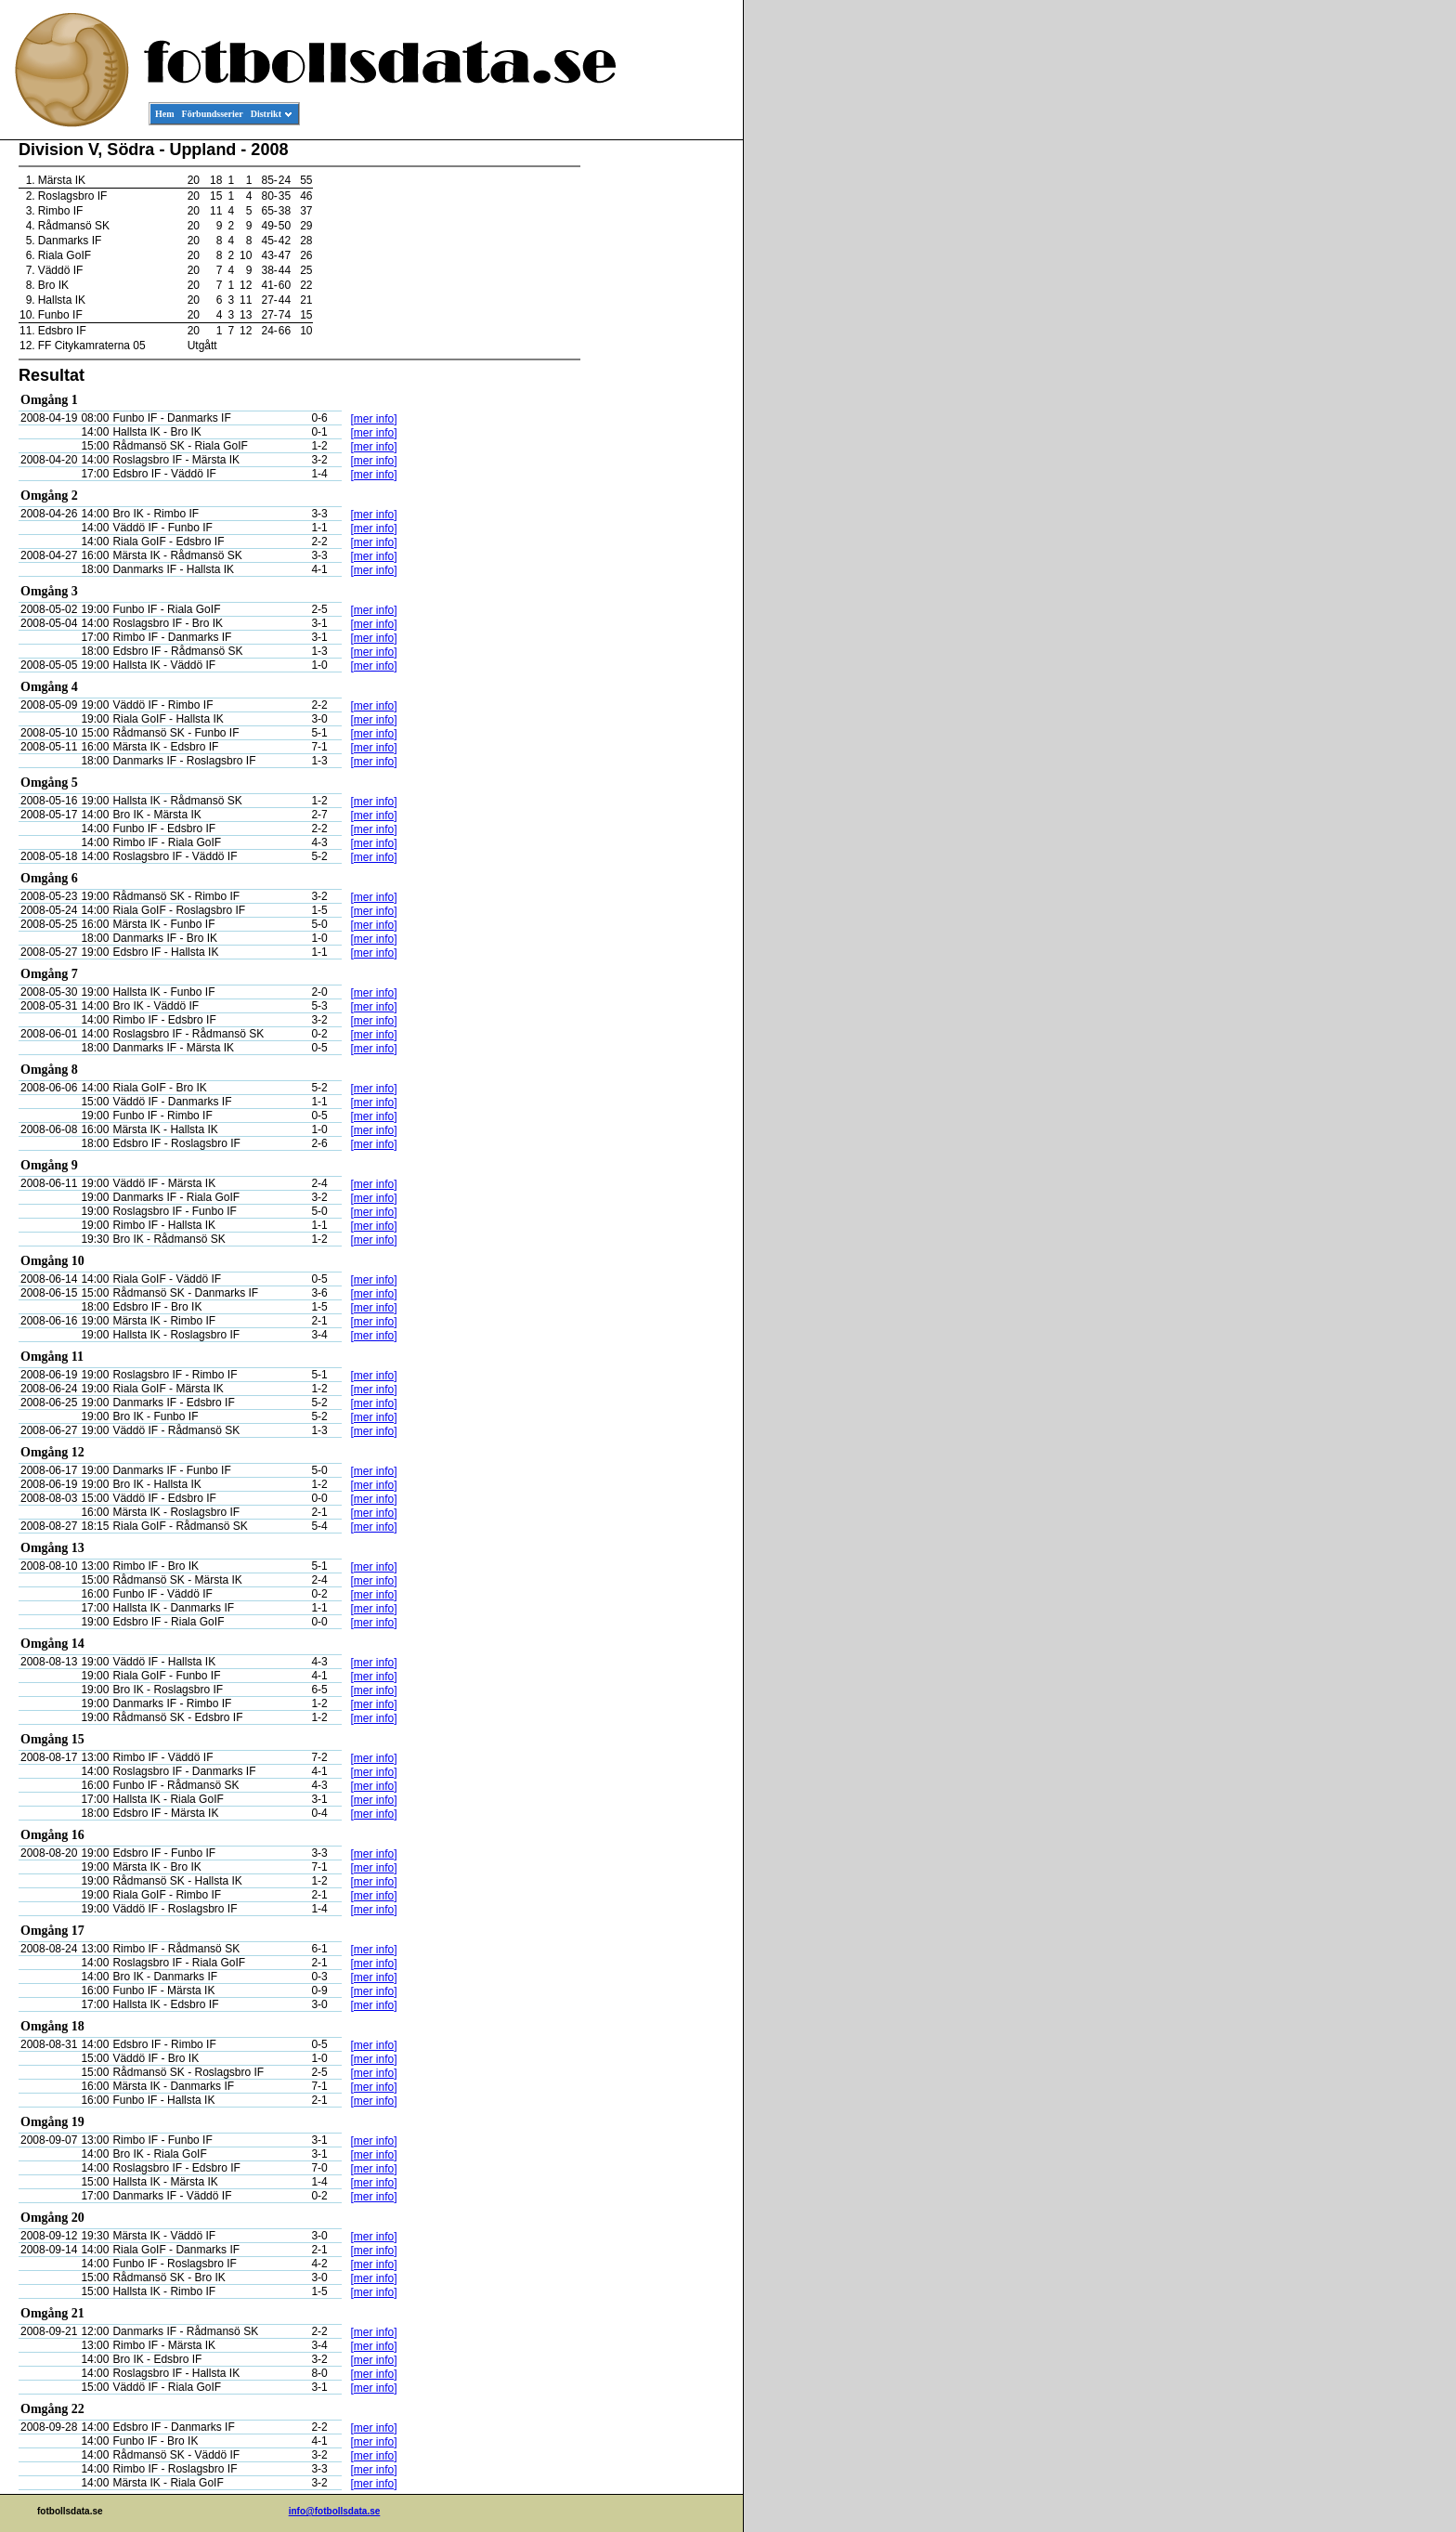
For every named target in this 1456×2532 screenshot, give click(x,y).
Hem (165, 114)
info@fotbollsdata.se (335, 2511)
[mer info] (373, 418)
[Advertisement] (659, 423)
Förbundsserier (212, 114)
